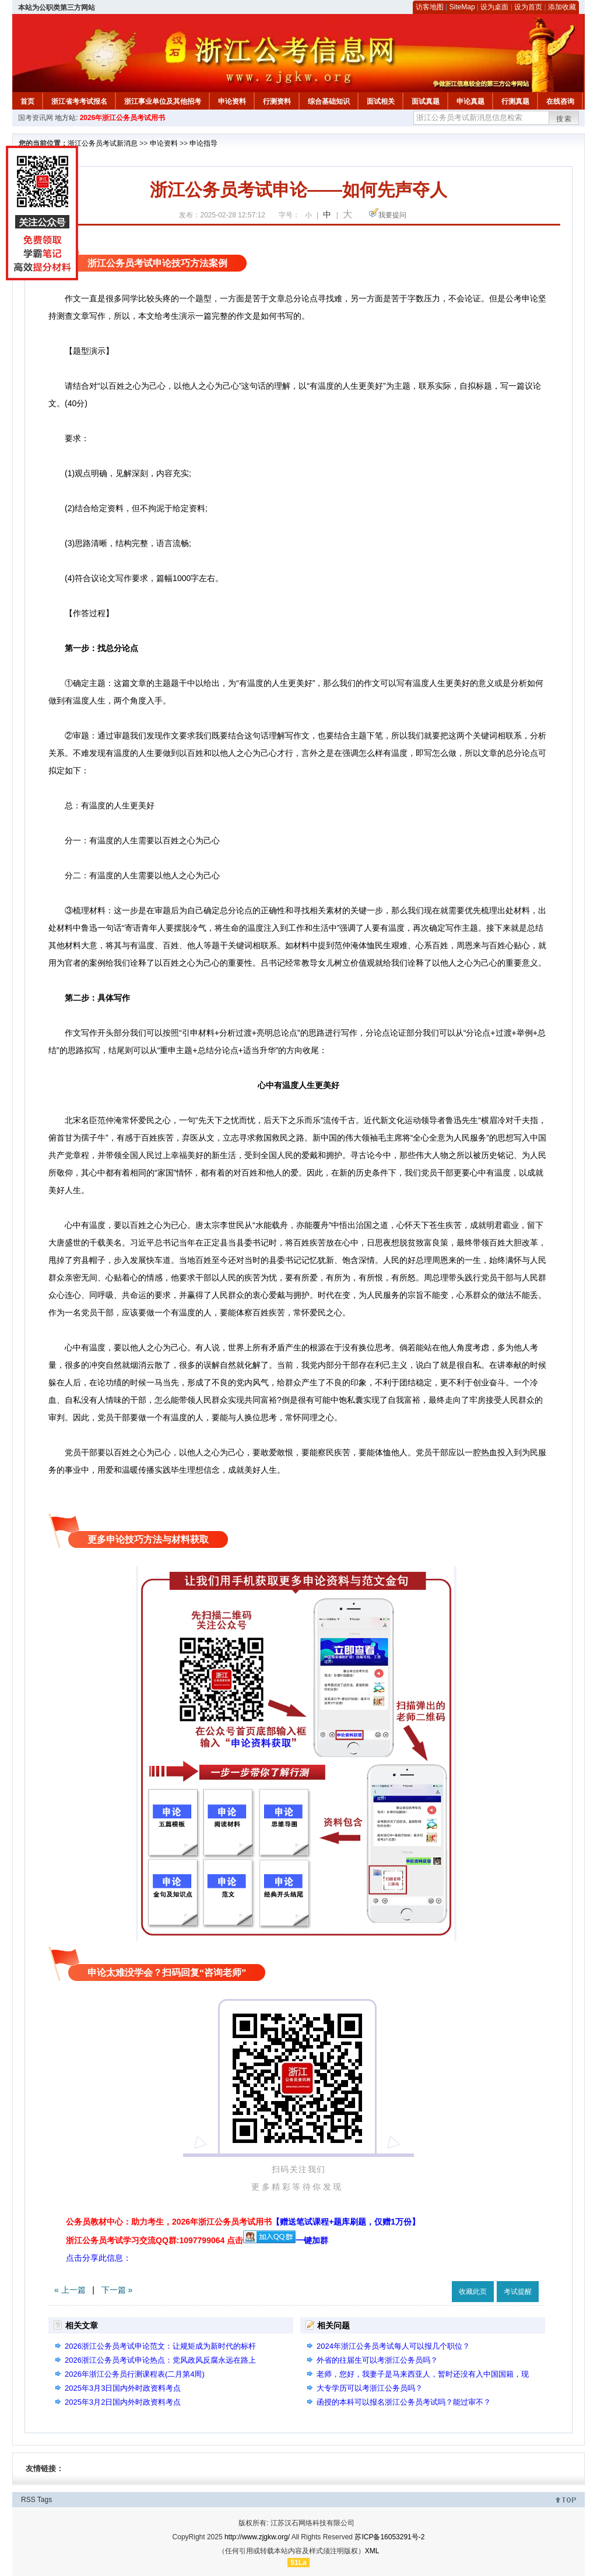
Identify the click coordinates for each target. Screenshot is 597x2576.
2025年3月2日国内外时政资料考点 (123, 2402)
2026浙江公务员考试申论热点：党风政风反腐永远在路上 (160, 2360)
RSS (28, 2500)
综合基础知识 (329, 101)
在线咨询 (560, 101)
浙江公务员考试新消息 (103, 143)
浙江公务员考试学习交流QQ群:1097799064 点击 (154, 2240)
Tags (44, 2500)
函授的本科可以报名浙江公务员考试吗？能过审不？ (404, 2402)
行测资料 (277, 101)
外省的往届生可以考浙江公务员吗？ (377, 2360)
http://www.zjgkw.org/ (257, 2537)
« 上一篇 (70, 2290)
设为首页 (528, 7)
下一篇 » (117, 2290)
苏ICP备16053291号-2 (389, 2537)
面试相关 (381, 101)
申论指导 (203, 143)
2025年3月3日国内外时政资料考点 (123, 2388)
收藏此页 (473, 2292)
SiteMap (462, 7)
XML (372, 2551)
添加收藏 (562, 7)
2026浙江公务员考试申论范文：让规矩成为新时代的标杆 (160, 2346)
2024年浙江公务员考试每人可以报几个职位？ (393, 2346)
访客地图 (430, 7)
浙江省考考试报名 (79, 101)
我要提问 (392, 215)
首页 (27, 101)
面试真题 (426, 101)
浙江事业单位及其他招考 (162, 101)
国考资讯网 (35, 118)
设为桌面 (494, 7)
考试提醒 (518, 2292)
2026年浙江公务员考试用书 (123, 118)
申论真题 (470, 101)
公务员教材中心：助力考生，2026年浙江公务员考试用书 (243, 2221)
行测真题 (515, 101)
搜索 (564, 119)
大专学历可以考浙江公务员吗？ (370, 2388)
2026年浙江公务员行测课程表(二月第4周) (135, 2374)
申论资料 (232, 101)
